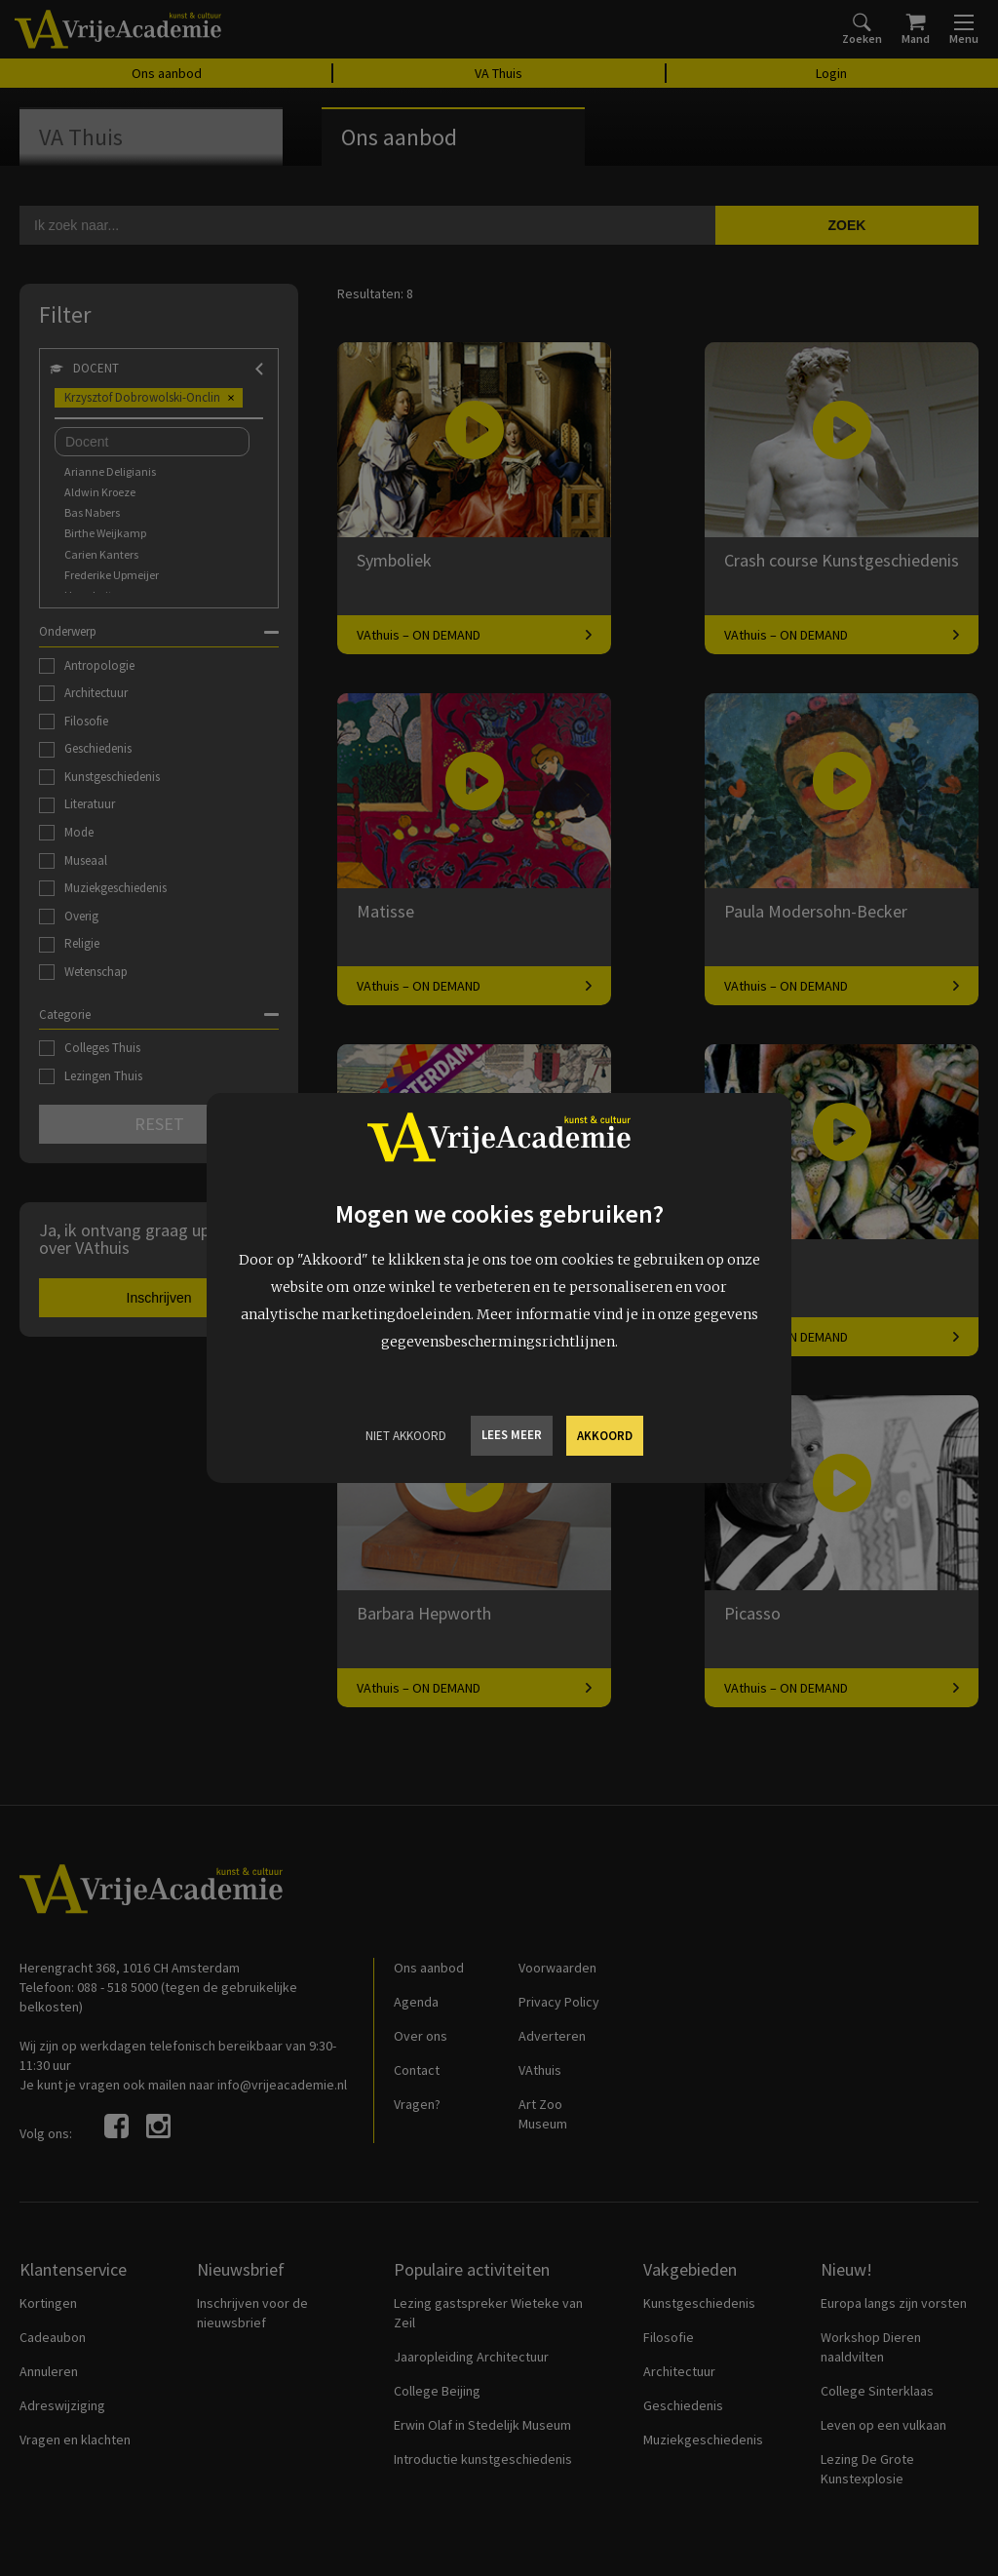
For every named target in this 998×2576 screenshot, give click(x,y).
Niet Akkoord (405, 1435)
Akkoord (605, 1435)
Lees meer (511, 1434)
